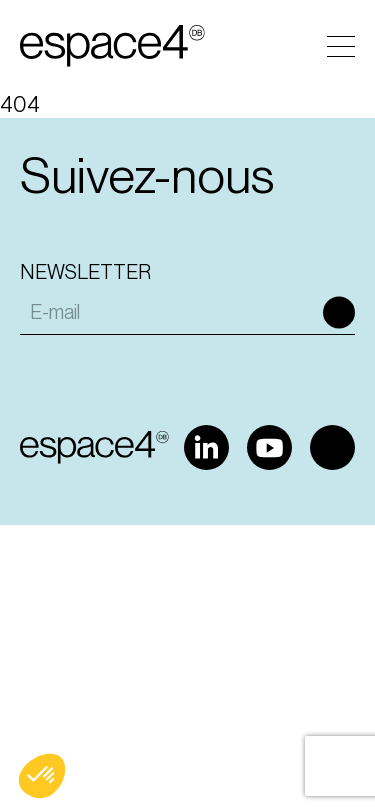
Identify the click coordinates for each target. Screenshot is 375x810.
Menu (341, 46)
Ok (339, 312)
